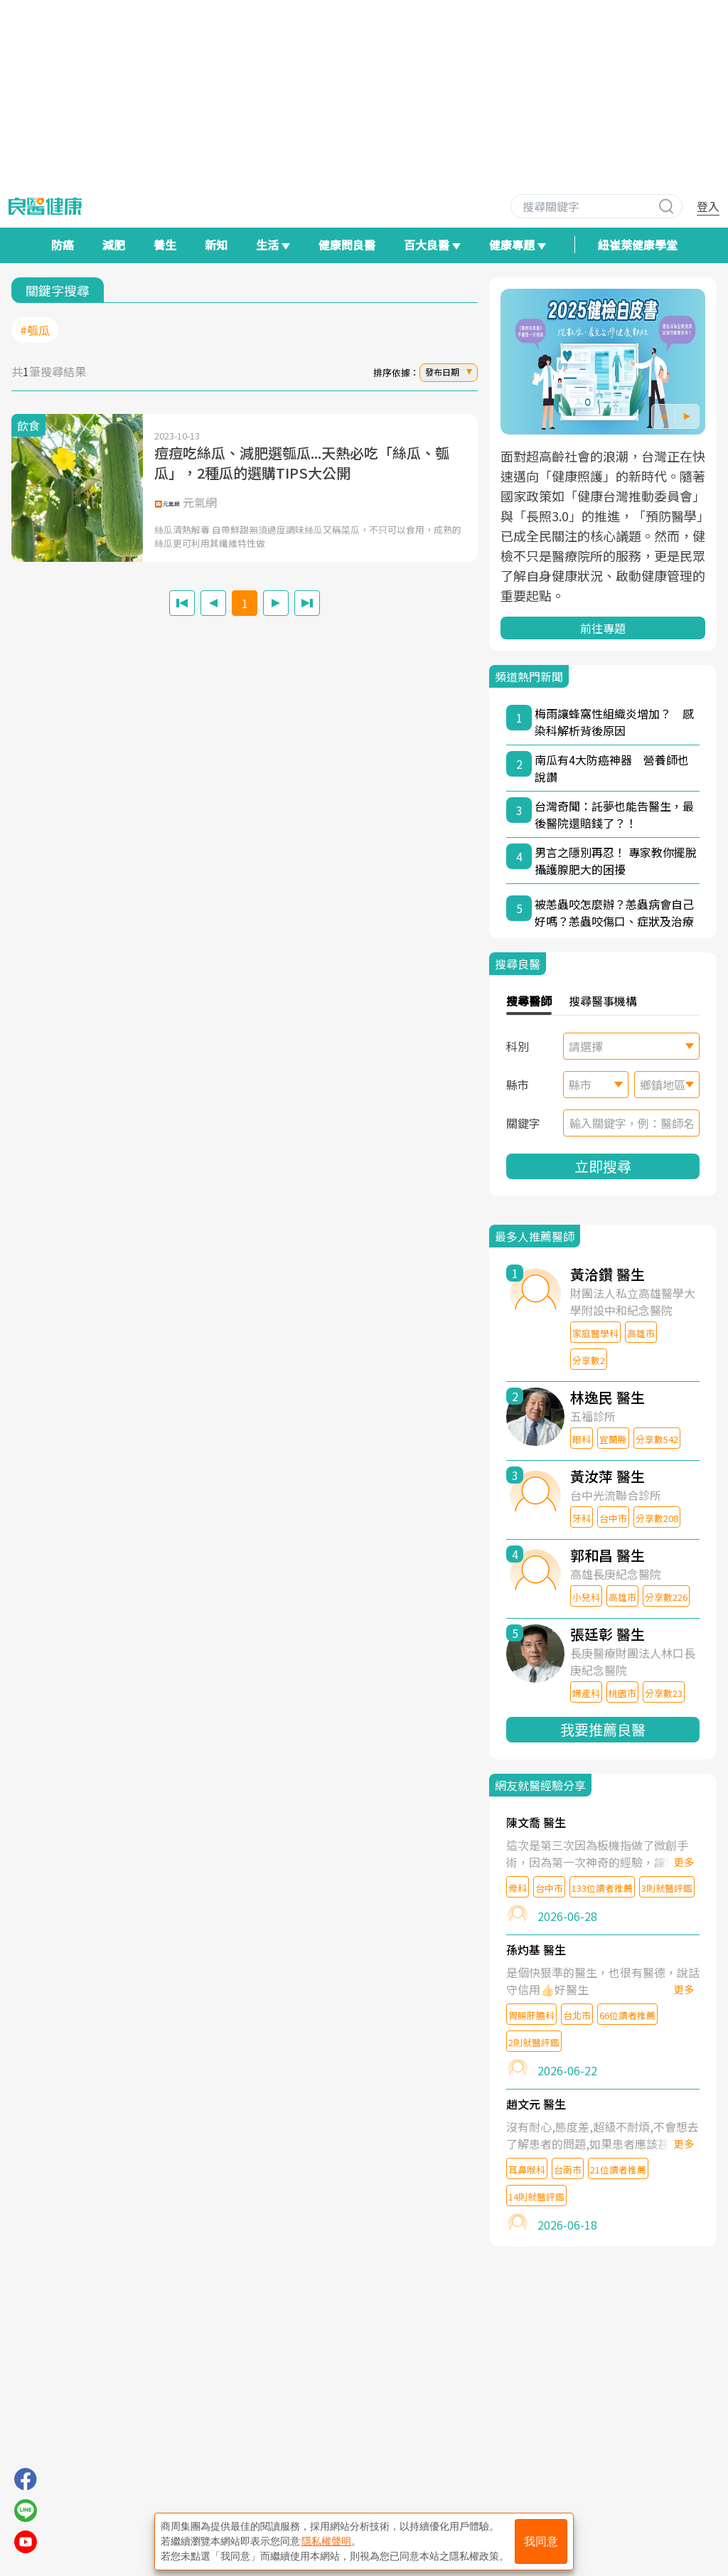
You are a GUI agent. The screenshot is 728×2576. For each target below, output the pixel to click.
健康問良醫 (346, 244)
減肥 (113, 244)
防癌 (62, 244)
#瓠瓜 (35, 330)
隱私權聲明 (326, 2541)
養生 (165, 244)
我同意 (541, 2541)
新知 (216, 244)
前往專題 (603, 628)
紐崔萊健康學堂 (638, 244)
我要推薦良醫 (603, 1729)
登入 (708, 206)
